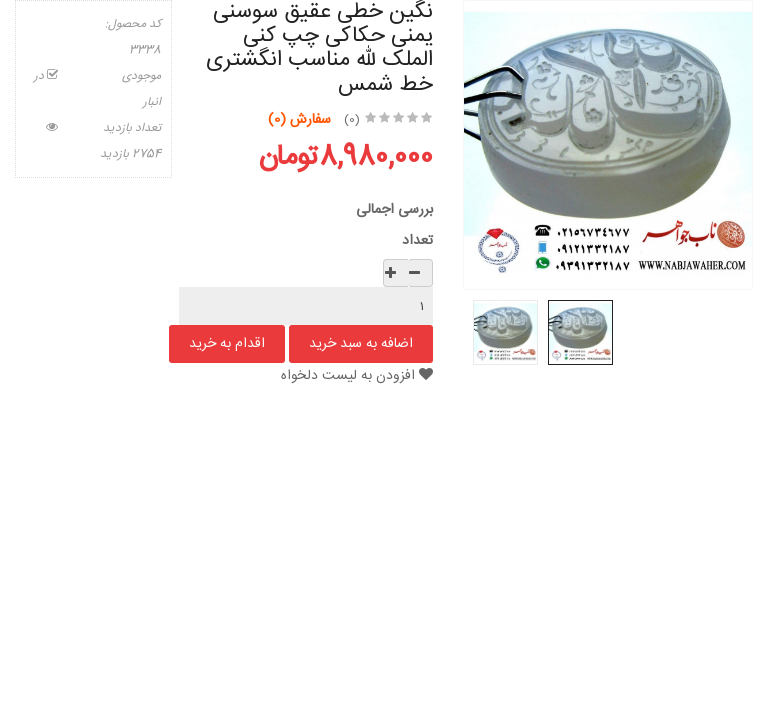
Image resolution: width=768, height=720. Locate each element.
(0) (352, 120)
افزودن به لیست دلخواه (357, 376)
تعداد (417, 241)
